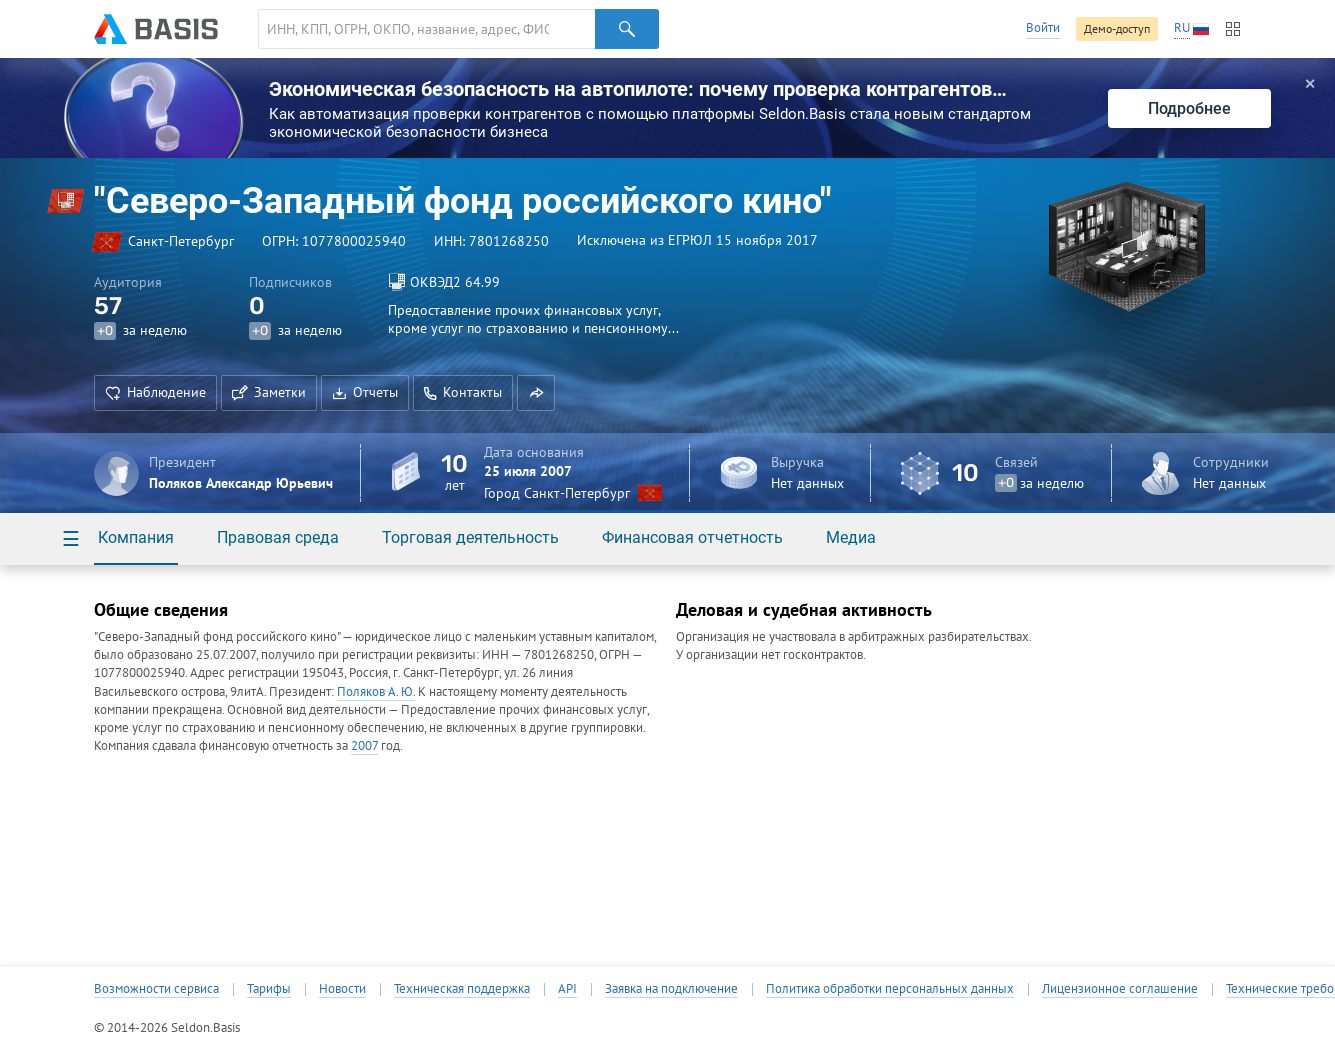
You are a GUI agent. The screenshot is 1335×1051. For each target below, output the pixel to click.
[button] (536, 393)
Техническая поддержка (462, 989)
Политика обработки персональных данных (890, 989)
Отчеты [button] (365, 392)
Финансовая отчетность (692, 537)
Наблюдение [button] (155, 392)
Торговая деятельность (470, 537)
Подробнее (1189, 108)
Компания (136, 537)
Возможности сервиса (156, 989)
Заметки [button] (269, 392)
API (567, 989)
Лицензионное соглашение (1120, 989)
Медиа (851, 537)
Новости (342, 989)
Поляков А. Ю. (376, 691)
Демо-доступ (1117, 28)
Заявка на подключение (671, 989)
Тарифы (269, 989)
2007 (364, 745)
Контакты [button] (463, 392)
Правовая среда (278, 537)
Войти (1043, 27)
